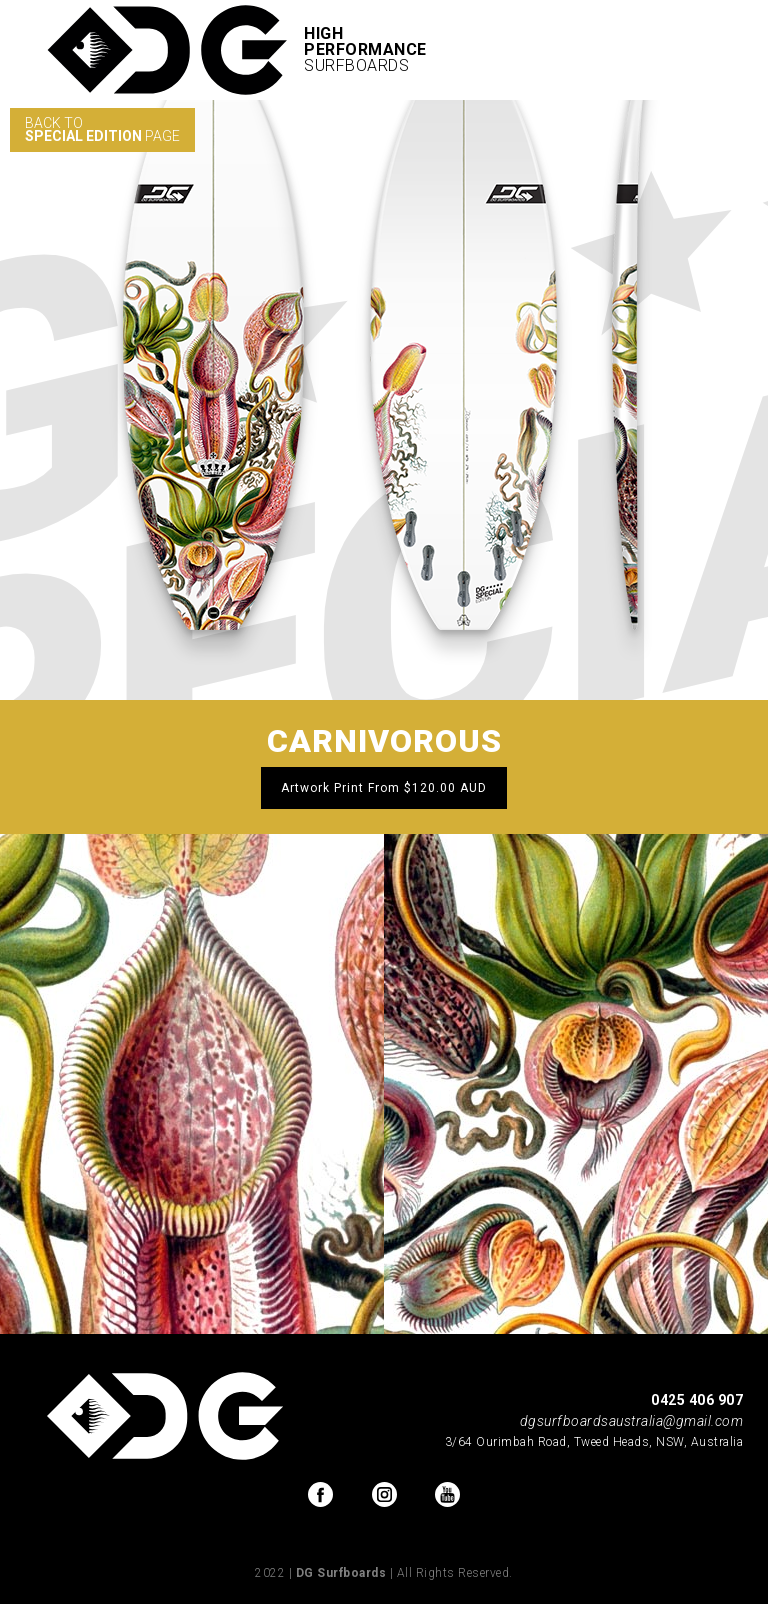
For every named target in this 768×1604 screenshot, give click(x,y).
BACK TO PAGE (102, 129)
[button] (718, 50)
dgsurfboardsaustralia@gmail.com (632, 1421)
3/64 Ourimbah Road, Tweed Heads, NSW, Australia (594, 1442)
